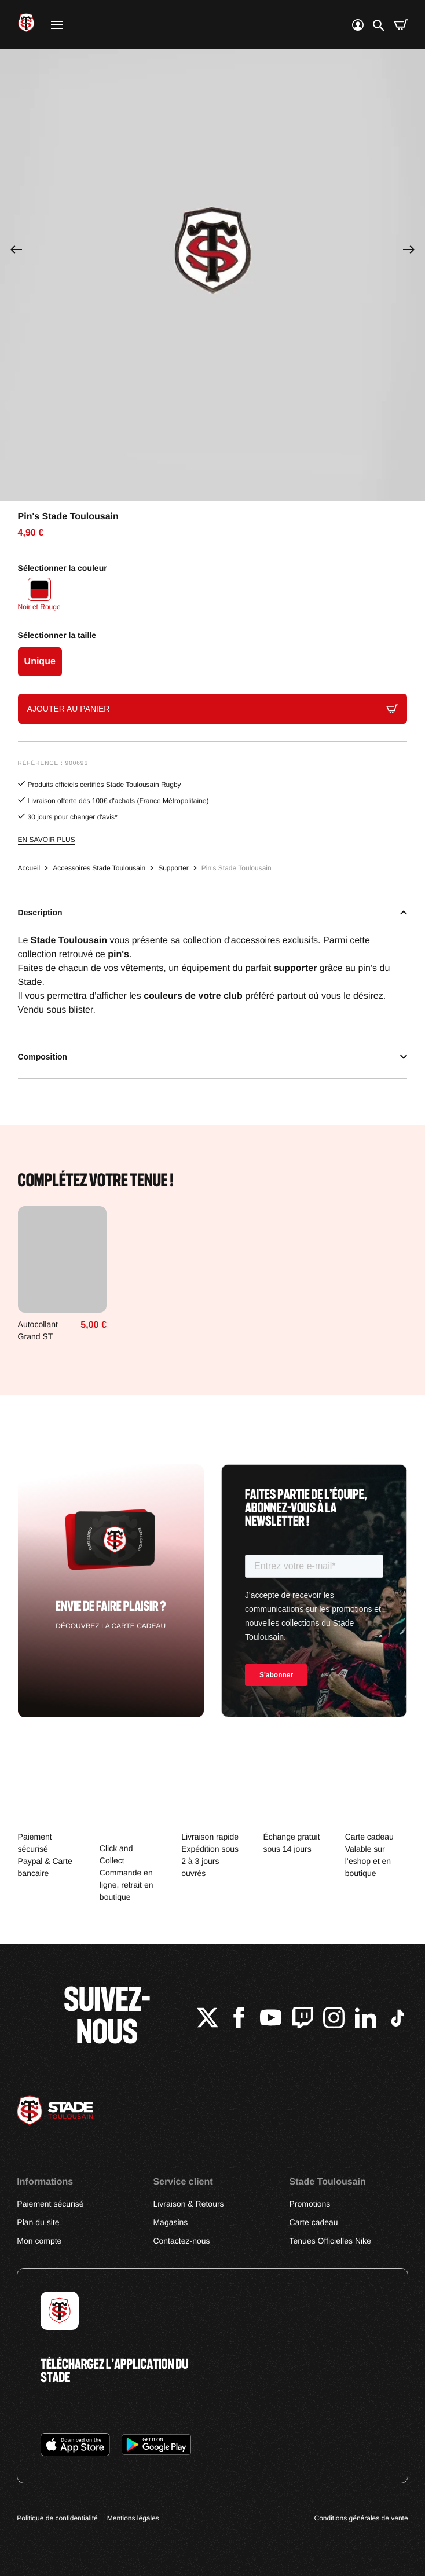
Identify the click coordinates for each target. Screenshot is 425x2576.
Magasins (170, 2222)
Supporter (173, 868)
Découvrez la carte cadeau (111, 1626)
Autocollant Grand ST (38, 1330)
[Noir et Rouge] (39, 596)
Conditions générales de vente (361, 2518)
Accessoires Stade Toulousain (99, 868)
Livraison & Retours (188, 2203)
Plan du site (38, 2222)
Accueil (29, 868)
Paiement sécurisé (50, 2203)
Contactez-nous (181, 2240)
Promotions (310, 2203)
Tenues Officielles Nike (330, 2240)
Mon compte (39, 2240)
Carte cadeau (314, 2222)
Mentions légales (133, 2518)
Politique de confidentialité (57, 2518)
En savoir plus (46, 840)
